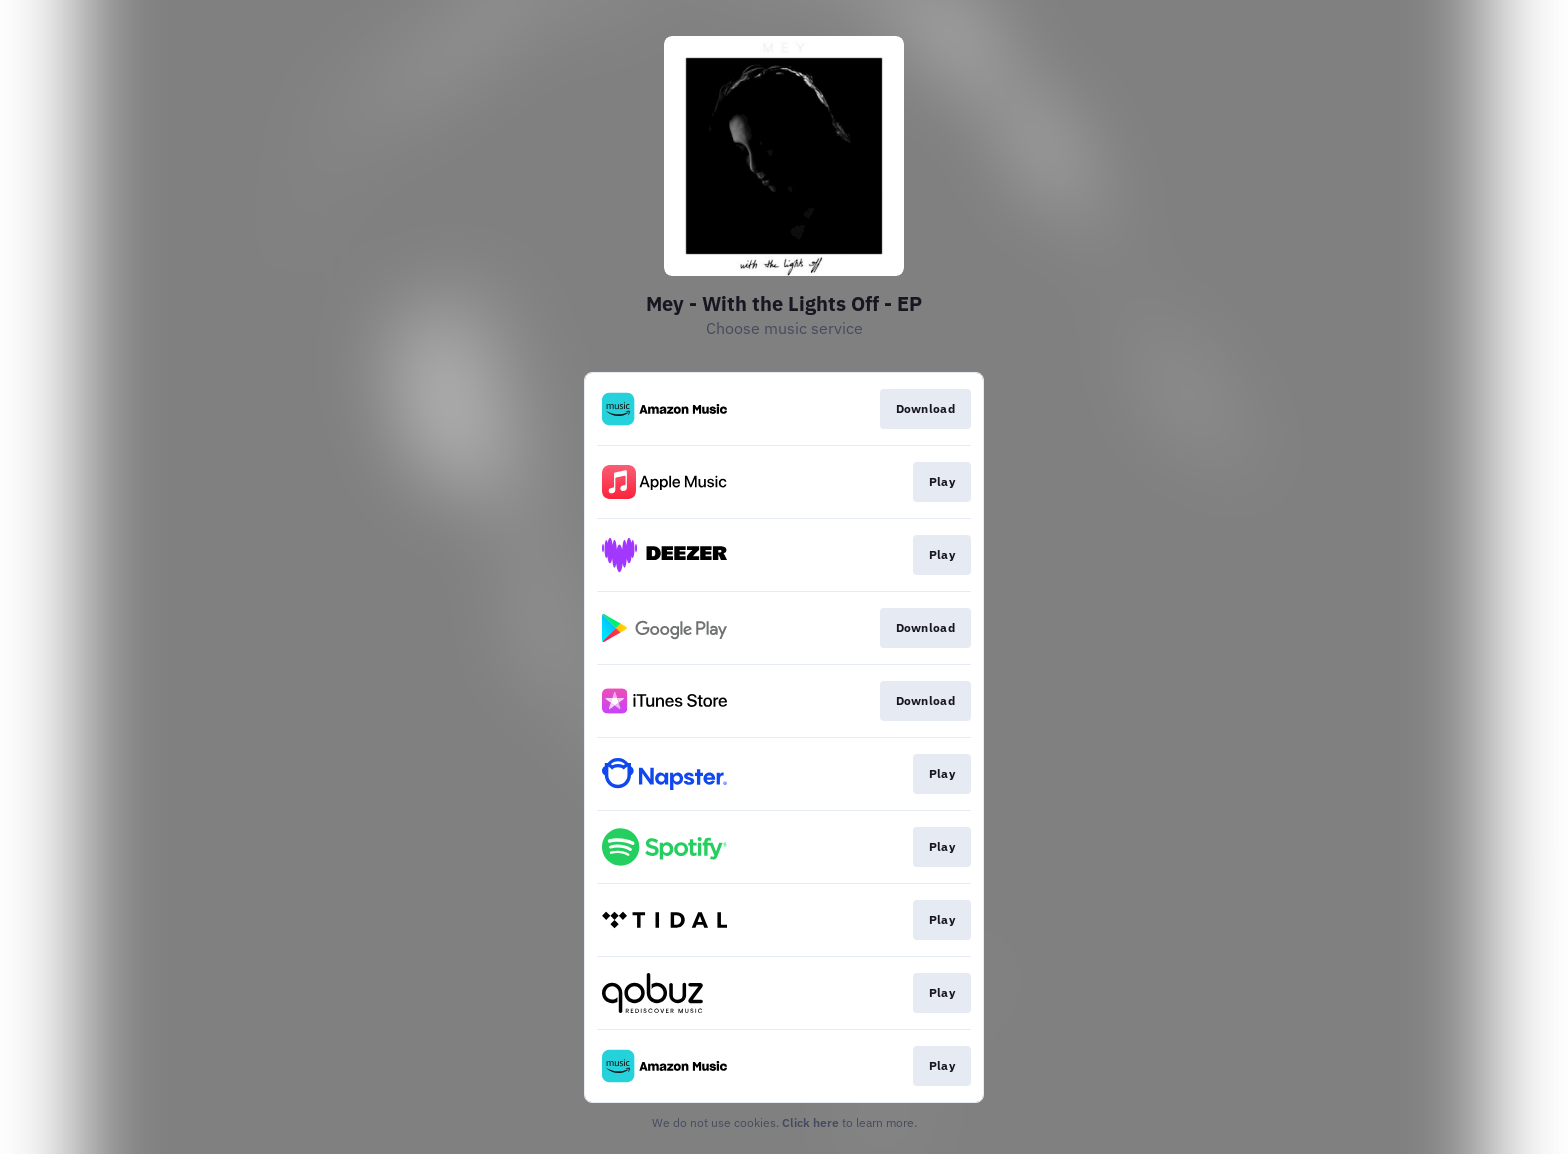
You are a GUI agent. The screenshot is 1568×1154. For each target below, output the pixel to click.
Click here (810, 1122)
